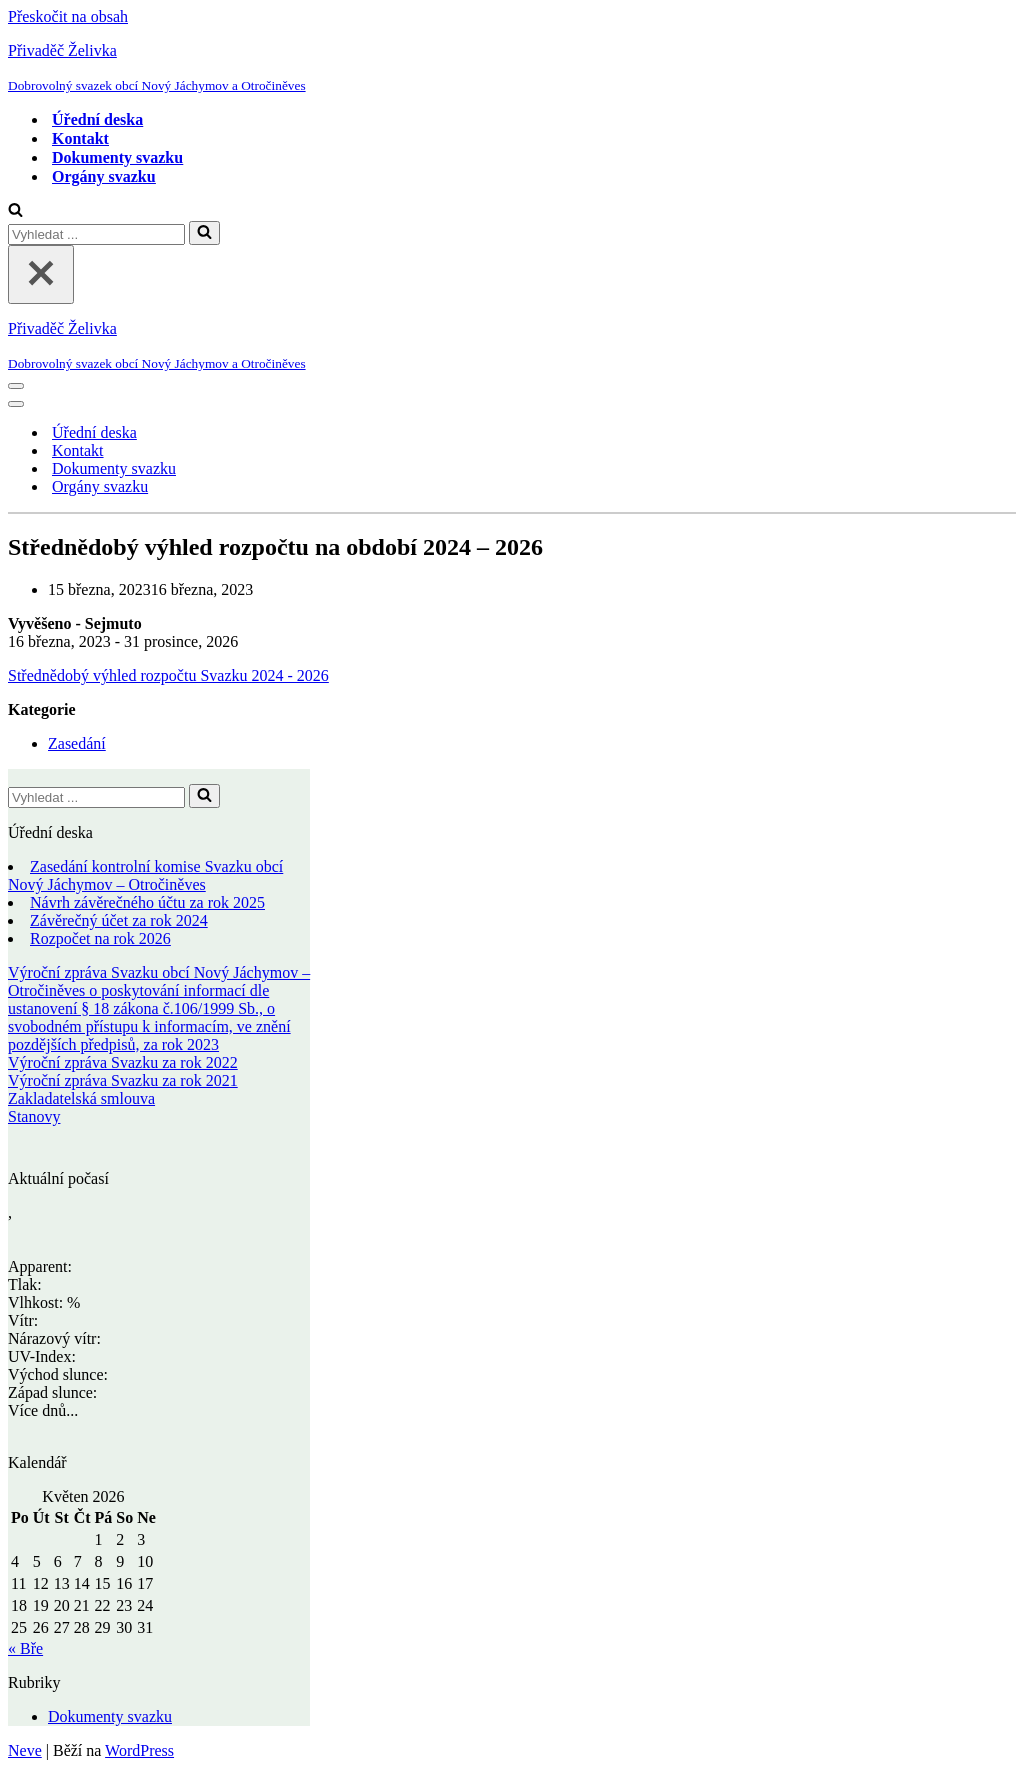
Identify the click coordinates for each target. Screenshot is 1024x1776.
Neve (25, 1750)
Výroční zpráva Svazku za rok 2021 (123, 1080)
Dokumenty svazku (117, 157)
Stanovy (34, 1116)
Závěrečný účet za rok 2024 (119, 920)
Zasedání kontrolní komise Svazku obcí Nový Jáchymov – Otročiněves (145, 875)
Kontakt (80, 138)
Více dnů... (43, 1410)
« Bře (25, 1648)
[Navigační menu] (16, 386)
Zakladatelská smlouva (81, 1098)
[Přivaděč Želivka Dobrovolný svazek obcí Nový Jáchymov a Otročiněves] (512, 68)
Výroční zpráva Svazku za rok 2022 (123, 1062)
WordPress (139, 1750)
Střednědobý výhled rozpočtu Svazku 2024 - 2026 (168, 675)
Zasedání (77, 743)
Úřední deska (97, 119)
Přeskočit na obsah (68, 16)
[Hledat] (15, 211)
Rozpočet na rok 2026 (100, 938)
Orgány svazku (104, 176)
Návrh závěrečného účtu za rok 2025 (147, 902)
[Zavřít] (41, 274)
